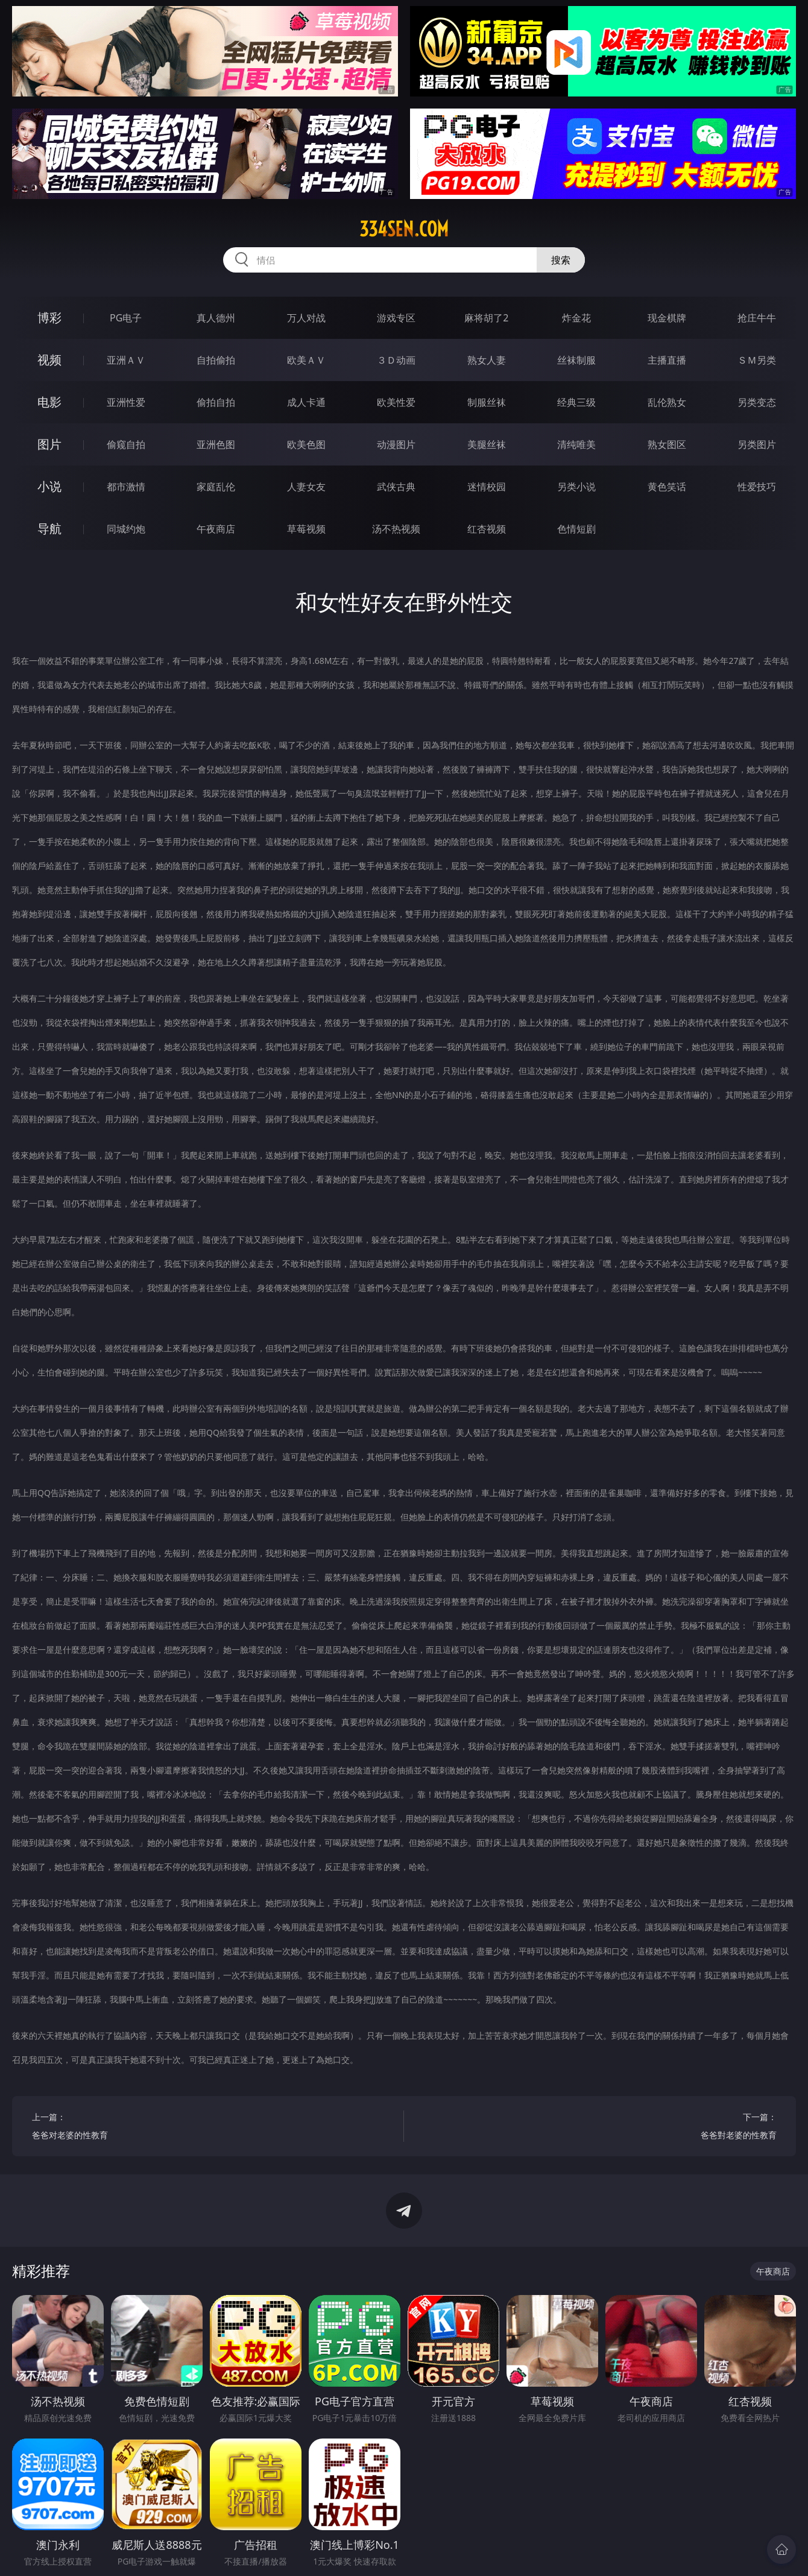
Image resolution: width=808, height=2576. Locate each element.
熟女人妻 (486, 360)
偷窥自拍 (126, 444)
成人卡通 (306, 402)
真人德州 (216, 317)
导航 (49, 528)
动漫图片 (396, 444)
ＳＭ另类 (756, 360)
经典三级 (576, 402)
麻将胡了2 (486, 317)
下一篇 (600, 2127)
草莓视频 (306, 528)
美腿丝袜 (486, 444)
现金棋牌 (667, 317)
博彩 (49, 317)
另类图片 (756, 444)
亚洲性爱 (126, 402)
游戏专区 (396, 317)
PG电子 (126, 317)
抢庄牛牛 (756, 317)
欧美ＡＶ (306, 360)
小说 (49, 486)
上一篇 (208, 2127)
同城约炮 (126, 528)
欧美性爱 (396, 402)
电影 (49, 402)
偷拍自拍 (216, 402)
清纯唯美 (576, 444)
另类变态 (756, 402)
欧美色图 (306, 444)
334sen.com (404, 229)
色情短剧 (576, 528)
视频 (49, 360)
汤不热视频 (396, 528)
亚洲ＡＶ (126, 360)
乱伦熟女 (667, 402)
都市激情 (126, 486)
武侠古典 (396, 486)
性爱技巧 (756, 486)
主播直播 (667, 360)
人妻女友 (306, 486)
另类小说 (576, 486)
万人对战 (306, 317)
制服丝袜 (486, 402)
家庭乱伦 (216, 486)
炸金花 (576, 317)
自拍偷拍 (216, 360)
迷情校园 (486, 486)
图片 (49, 444)
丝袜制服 (576, 360)
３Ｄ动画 (396, 360)
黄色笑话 (667, 486)
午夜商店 (216, 528)
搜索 (560, 260)
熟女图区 (667, 444)
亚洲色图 (216, 444)
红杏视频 (486, 528)
